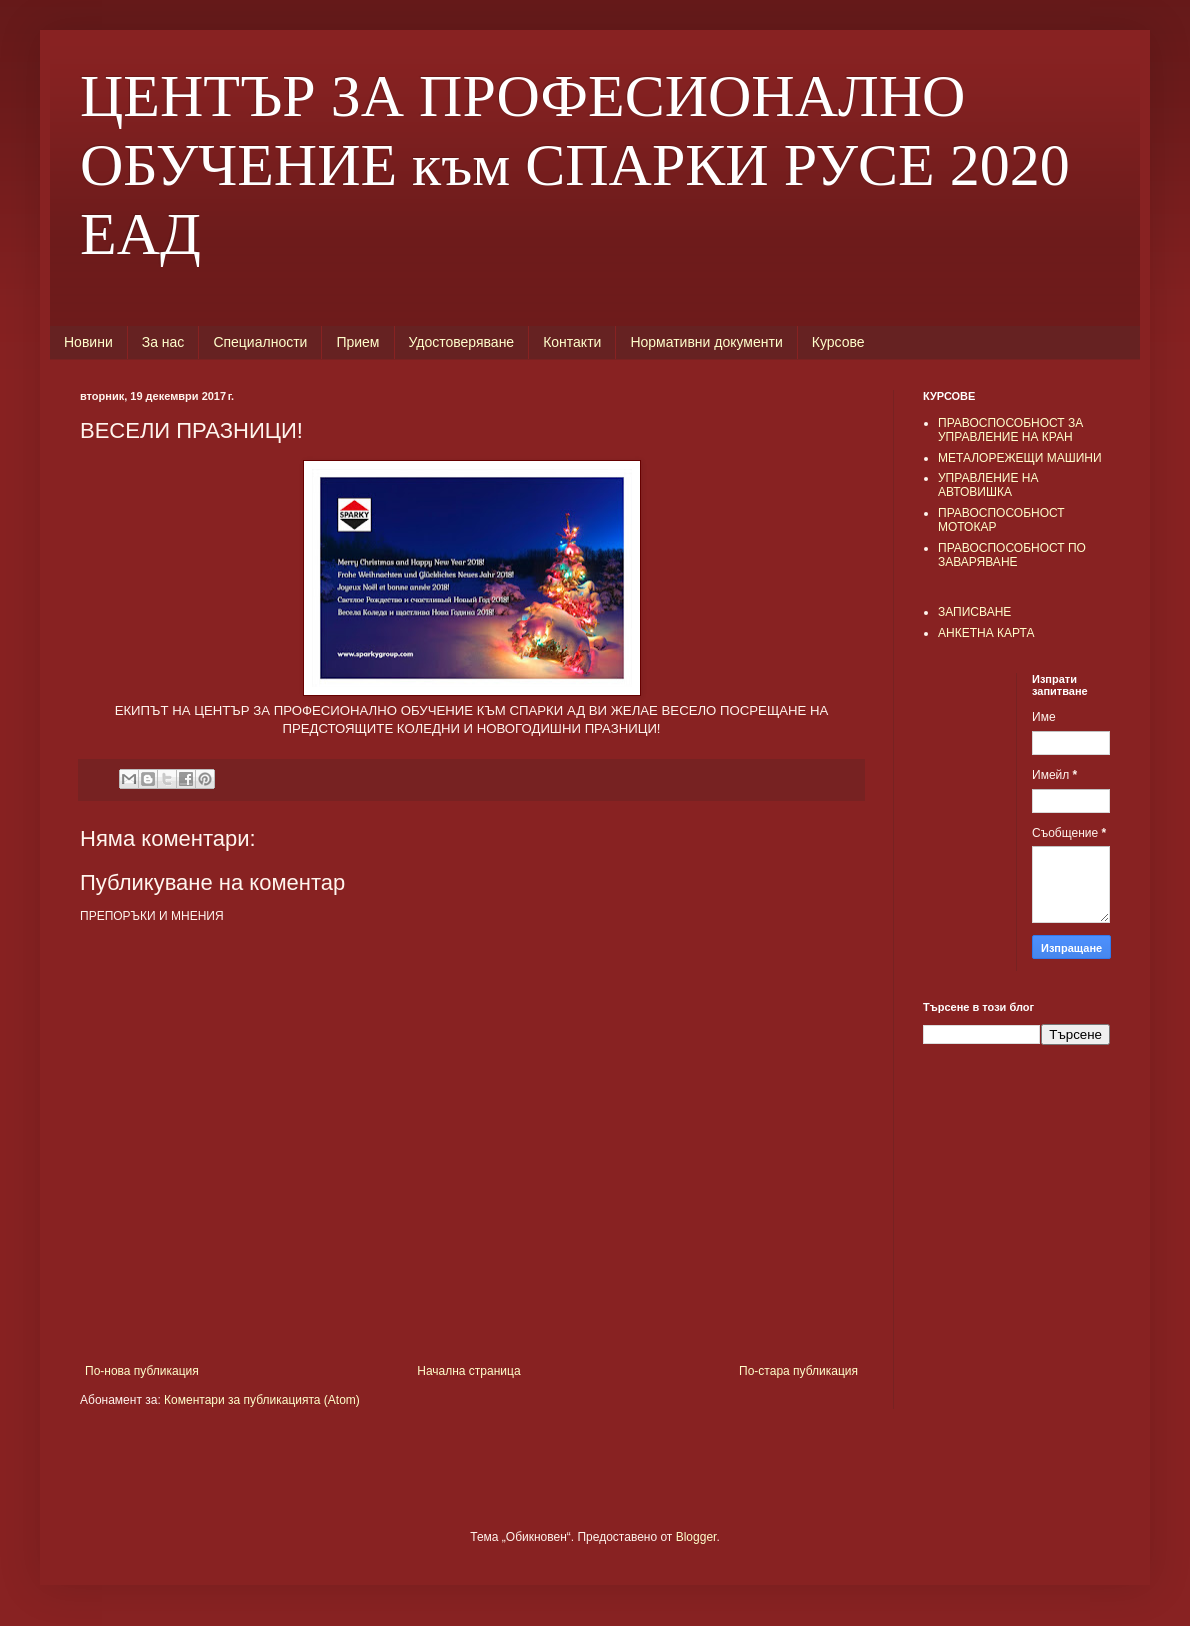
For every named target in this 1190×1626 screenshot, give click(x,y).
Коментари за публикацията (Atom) (262, 1400)
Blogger (696, 1537)
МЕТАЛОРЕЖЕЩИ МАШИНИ (1020, 458)
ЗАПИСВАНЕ (974, 612)
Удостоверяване (462, 342)
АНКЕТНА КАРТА (986, 633)
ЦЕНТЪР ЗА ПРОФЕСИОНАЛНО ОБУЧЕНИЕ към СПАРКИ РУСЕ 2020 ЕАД (575, 165)
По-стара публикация (798, 1371)
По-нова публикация (142, 1371)
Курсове (838, 342)
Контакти (572, 342)
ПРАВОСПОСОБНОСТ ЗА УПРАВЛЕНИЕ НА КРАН (1010, 430)
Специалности (260, 342)
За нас (163, 342)
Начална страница (468, 1371)
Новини (88, 342)
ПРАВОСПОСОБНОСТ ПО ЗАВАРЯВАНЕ (1012, 555)
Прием (357, 342)
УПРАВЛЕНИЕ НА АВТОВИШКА (988, 485)
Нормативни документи (706, 342)
